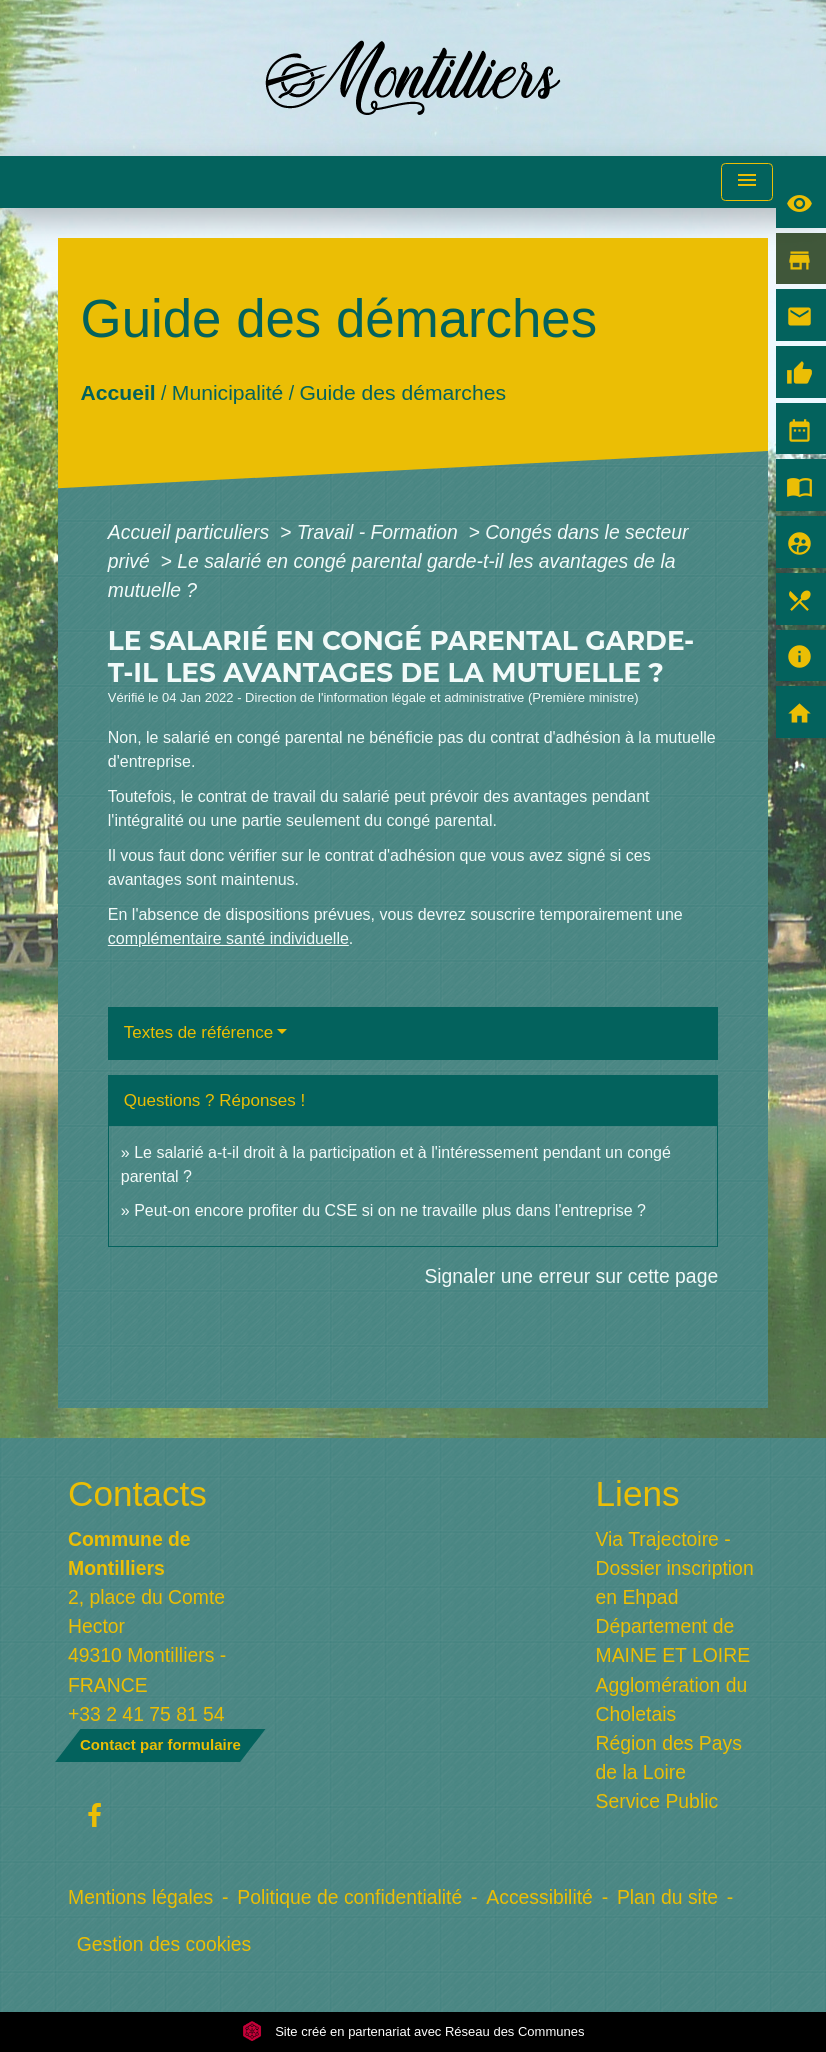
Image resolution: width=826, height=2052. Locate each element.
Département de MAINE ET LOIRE (673, 1640)
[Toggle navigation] (747, 182)
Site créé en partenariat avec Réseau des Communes (413, 2031)
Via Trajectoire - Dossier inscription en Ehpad (675, 1568)
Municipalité (227, 391)
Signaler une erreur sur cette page (571, 1276)
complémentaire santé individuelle (228, 938)
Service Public (657, 1801)
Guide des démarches (402, 391)
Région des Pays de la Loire (669, 1757)
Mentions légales (140, 1897)
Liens (638, 1493)
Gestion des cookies (164, 1944)
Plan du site (667, 1897)
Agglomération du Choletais (672, 1699)
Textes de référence (198, 1032)
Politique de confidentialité (349, 1897)
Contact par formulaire (160, 1744)
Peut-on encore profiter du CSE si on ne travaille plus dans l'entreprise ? (390, 1210)
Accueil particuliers (191, 532)
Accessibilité (539, 1897)
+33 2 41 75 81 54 (146, 1714)
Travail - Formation (380, 532)
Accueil (117, 391)
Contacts (137, 1493)
